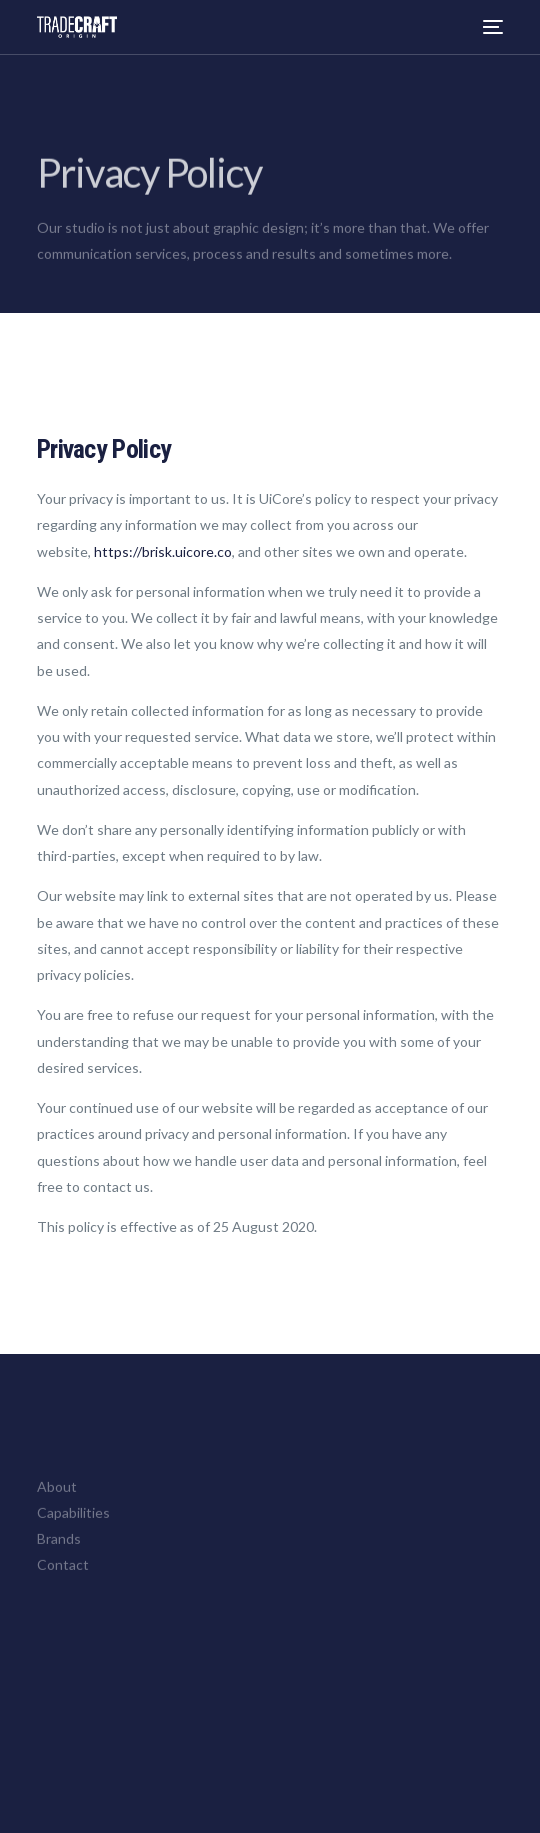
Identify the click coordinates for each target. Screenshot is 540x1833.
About (57, 1494)
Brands (59, 1546)
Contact (63, 1573)
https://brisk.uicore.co (163, 551)
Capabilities (73, 1520)
